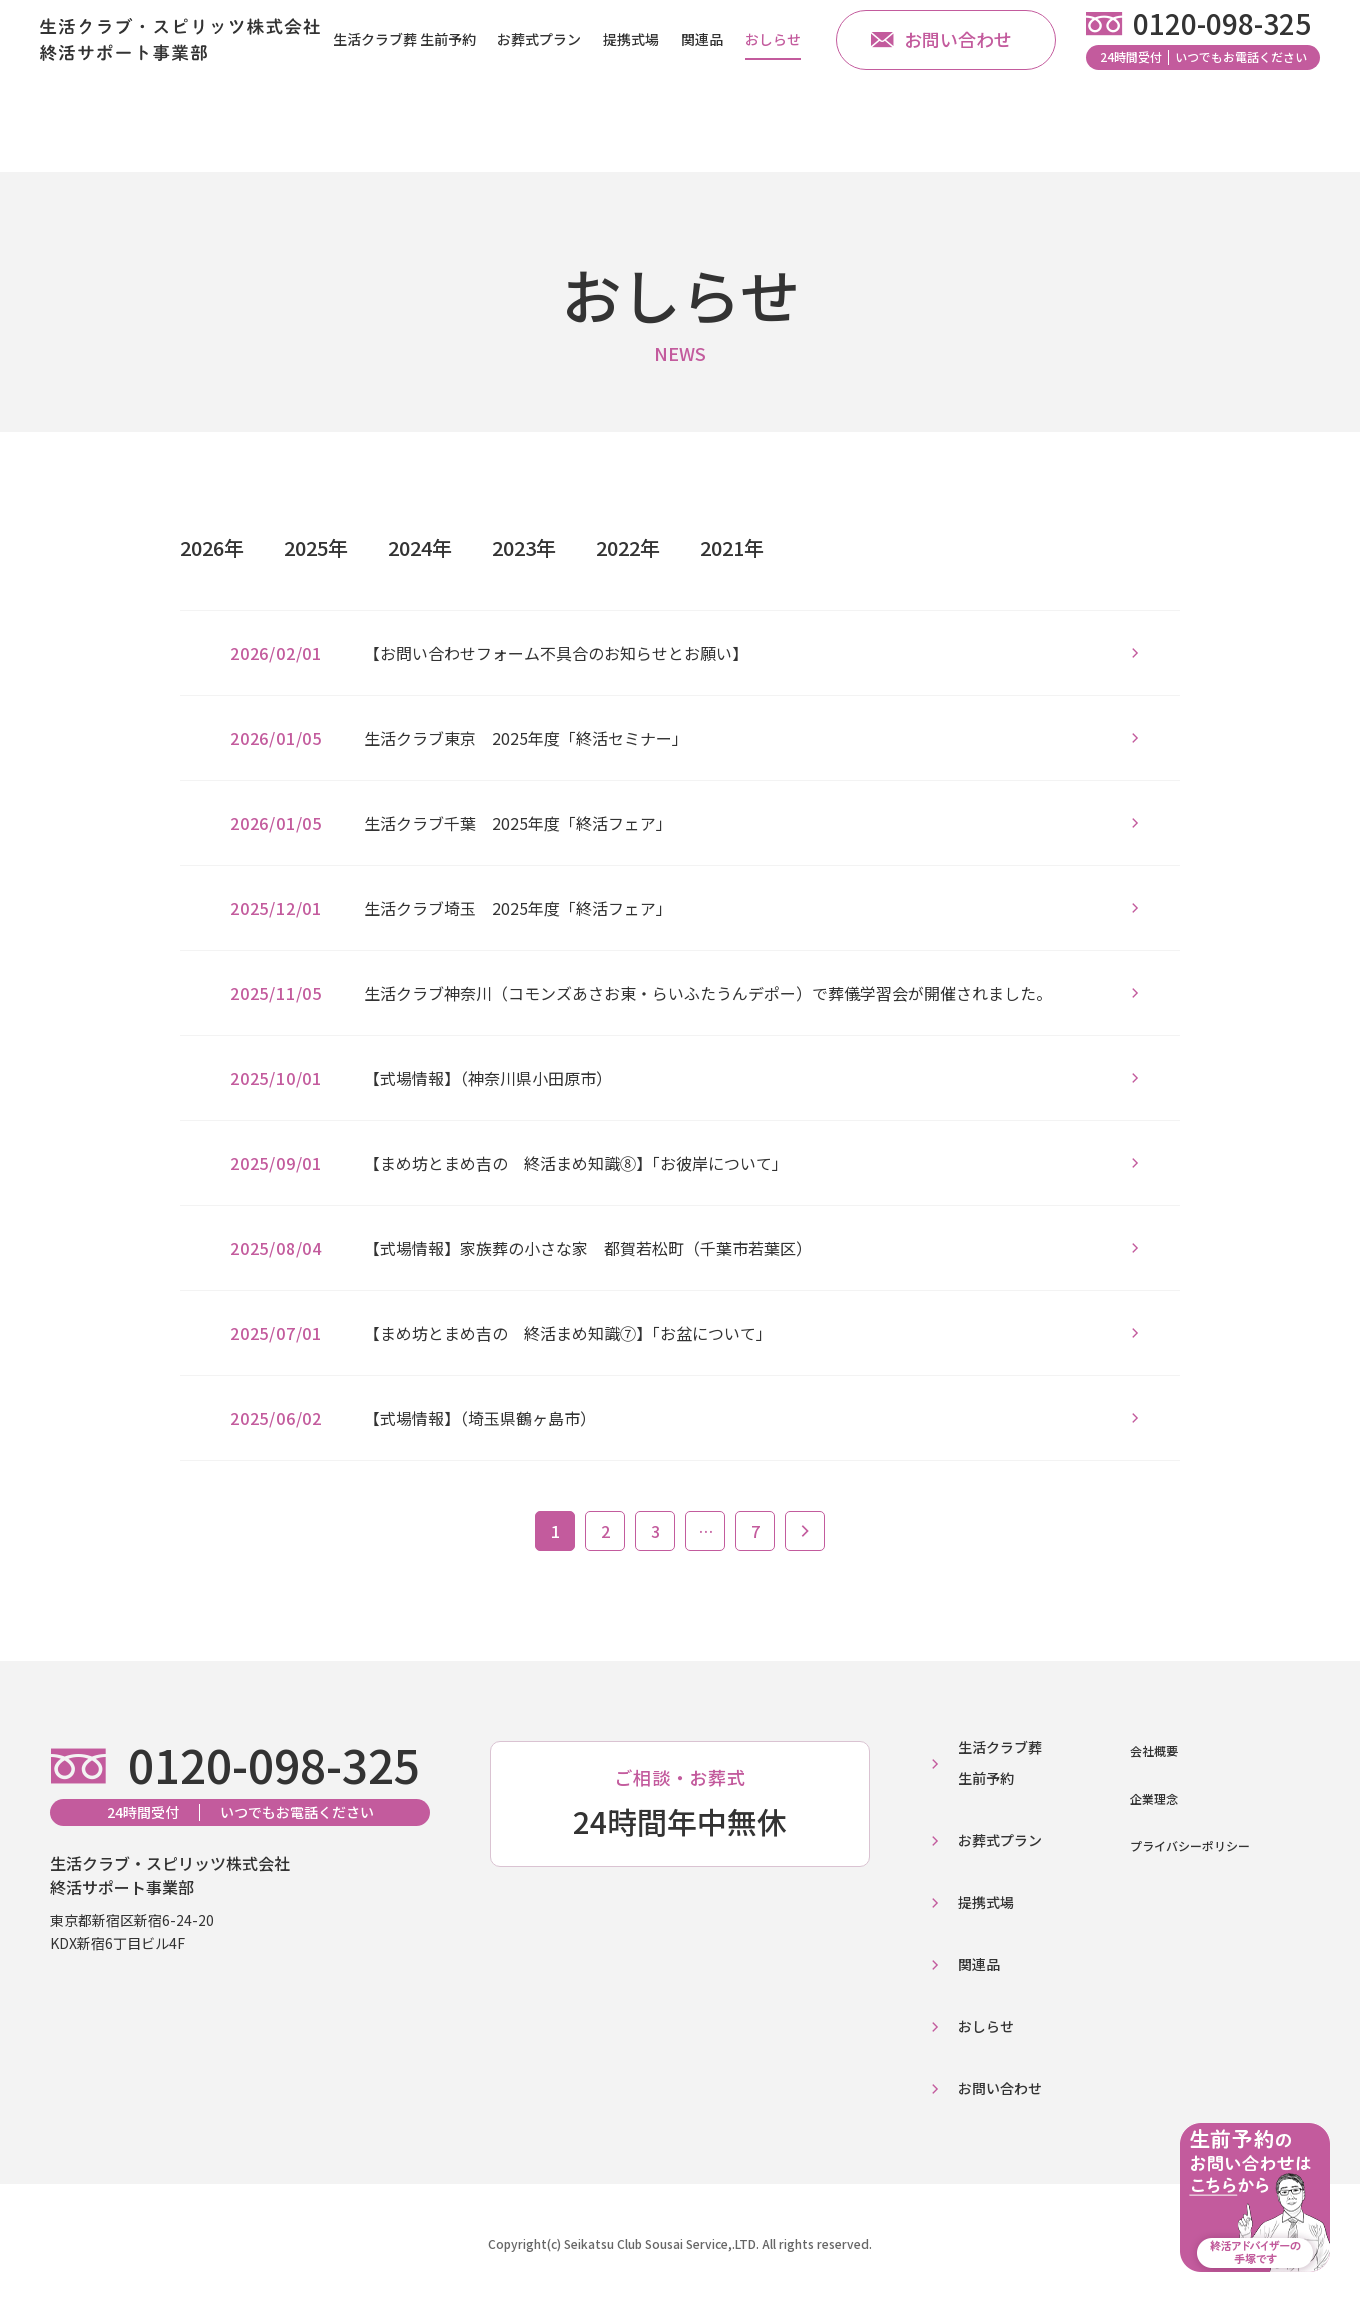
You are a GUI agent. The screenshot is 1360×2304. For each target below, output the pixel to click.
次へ (805, 1531)
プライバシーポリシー (1190, 1845)
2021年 (732, 548)
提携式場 (631, 69)
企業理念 (1154, 1798)
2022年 (628, 548)
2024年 (420, 548)
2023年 (524, 548)
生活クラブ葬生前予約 (1000, 1762)
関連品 (702, 69)
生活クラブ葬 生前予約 (404, 69)
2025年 (316, 548)
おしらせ (773, 69)
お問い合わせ (941, 70)
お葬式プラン (539, 69)
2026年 (212, 548)
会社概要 (1154, 1750)
